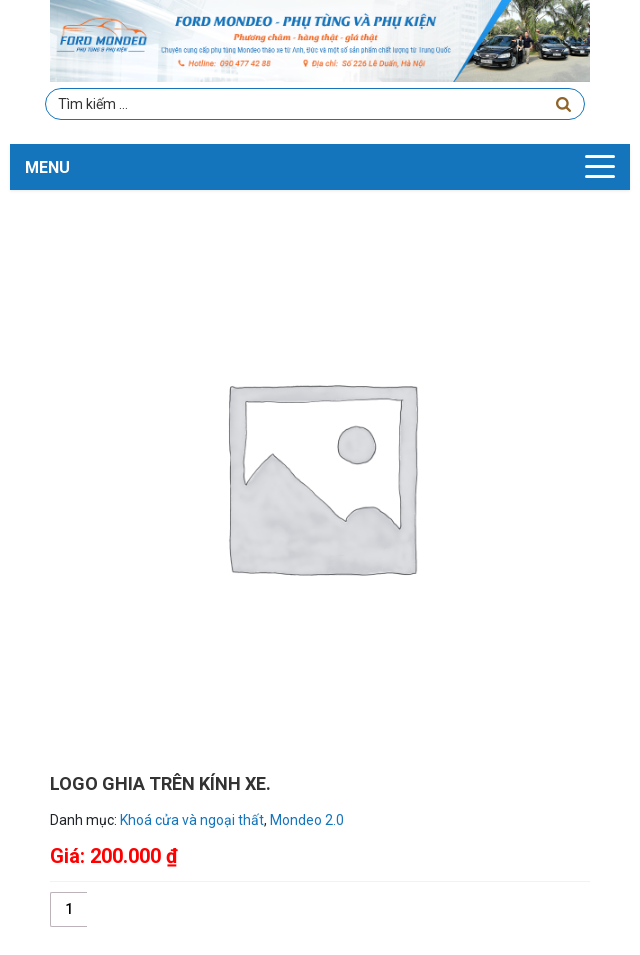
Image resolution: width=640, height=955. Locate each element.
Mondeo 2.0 (307, 820)
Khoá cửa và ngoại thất (192, 820)
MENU (47, 167)
